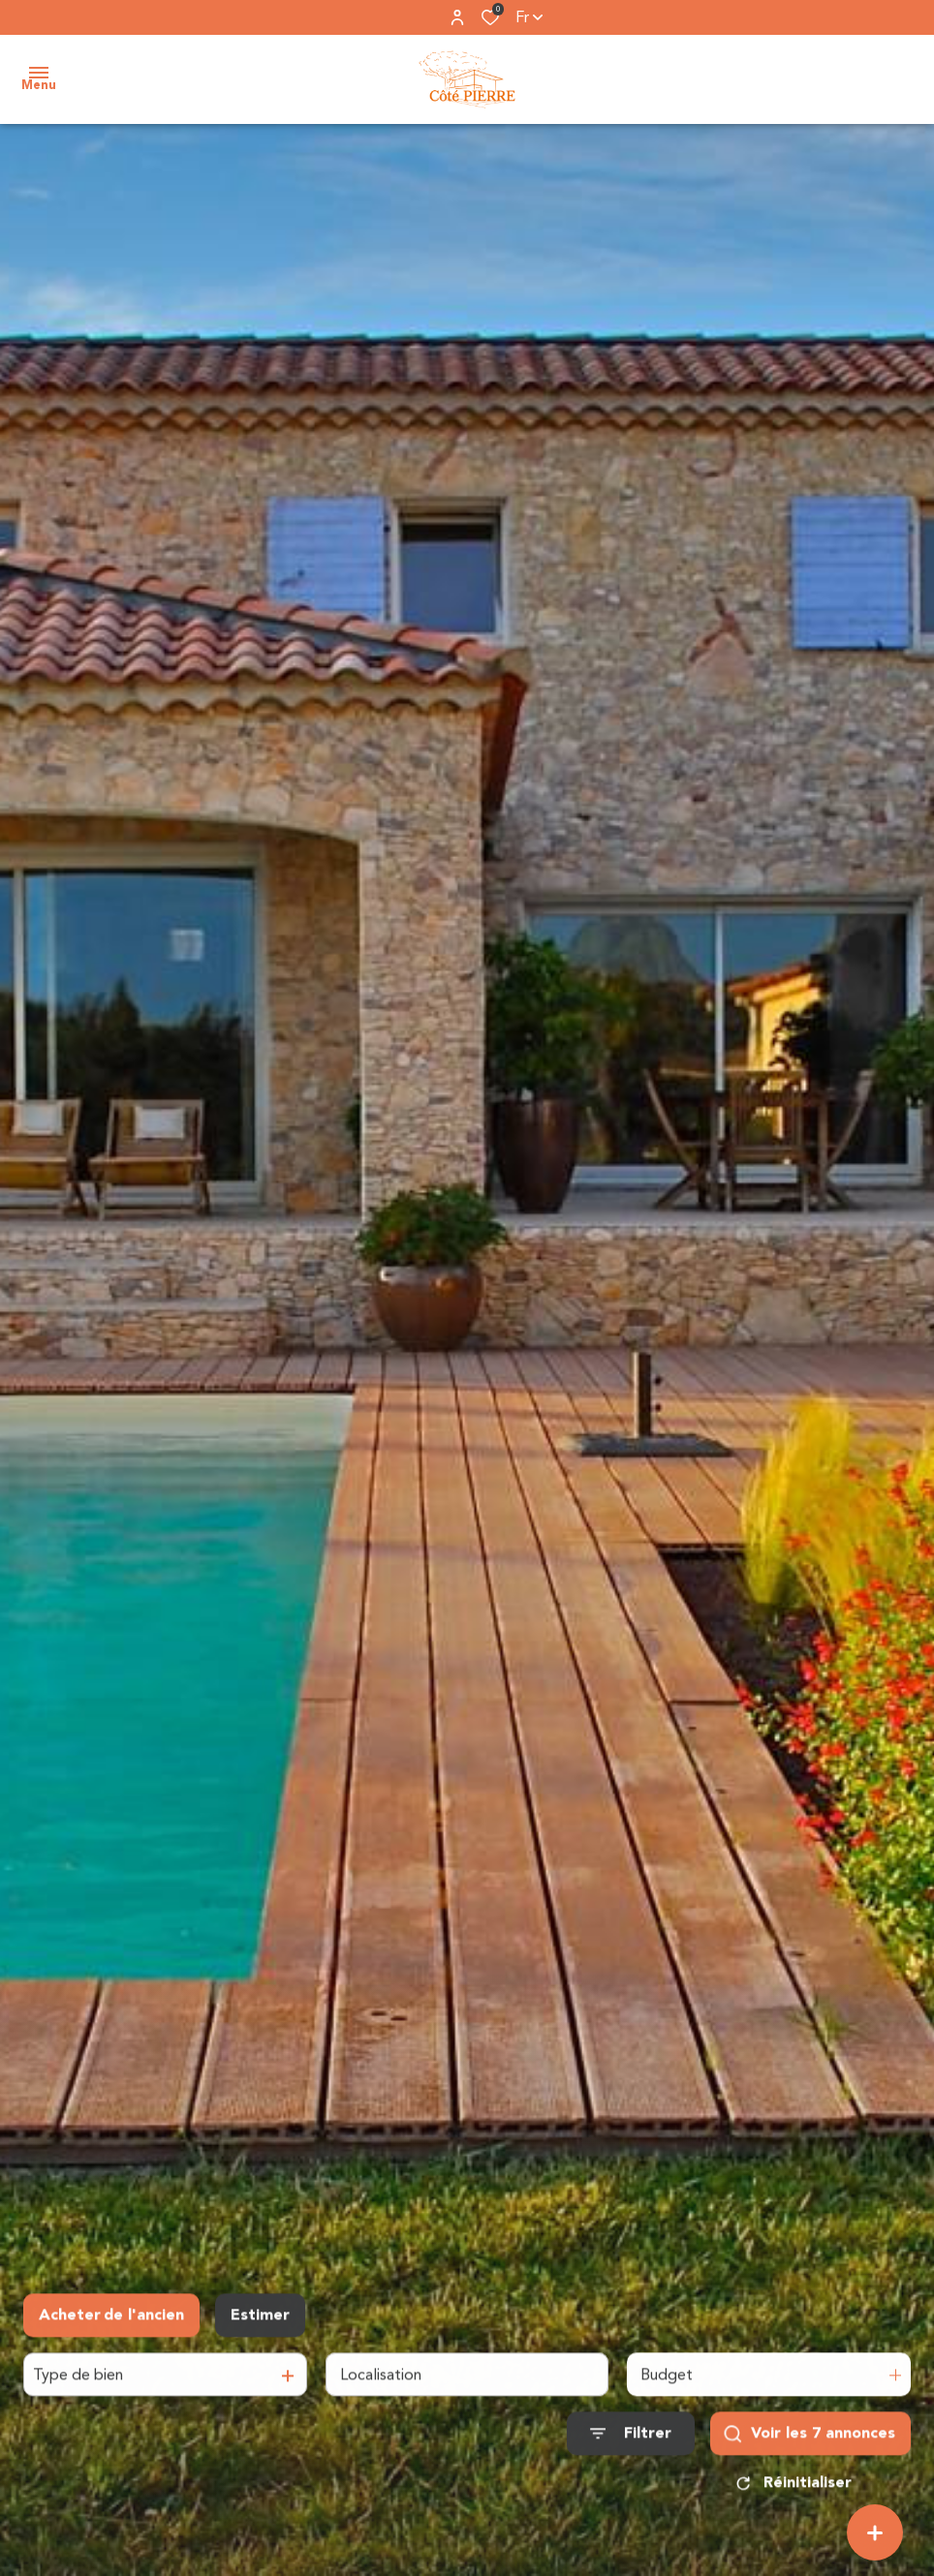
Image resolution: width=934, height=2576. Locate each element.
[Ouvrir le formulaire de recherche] (631, 2440)
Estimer (260, 2322)
